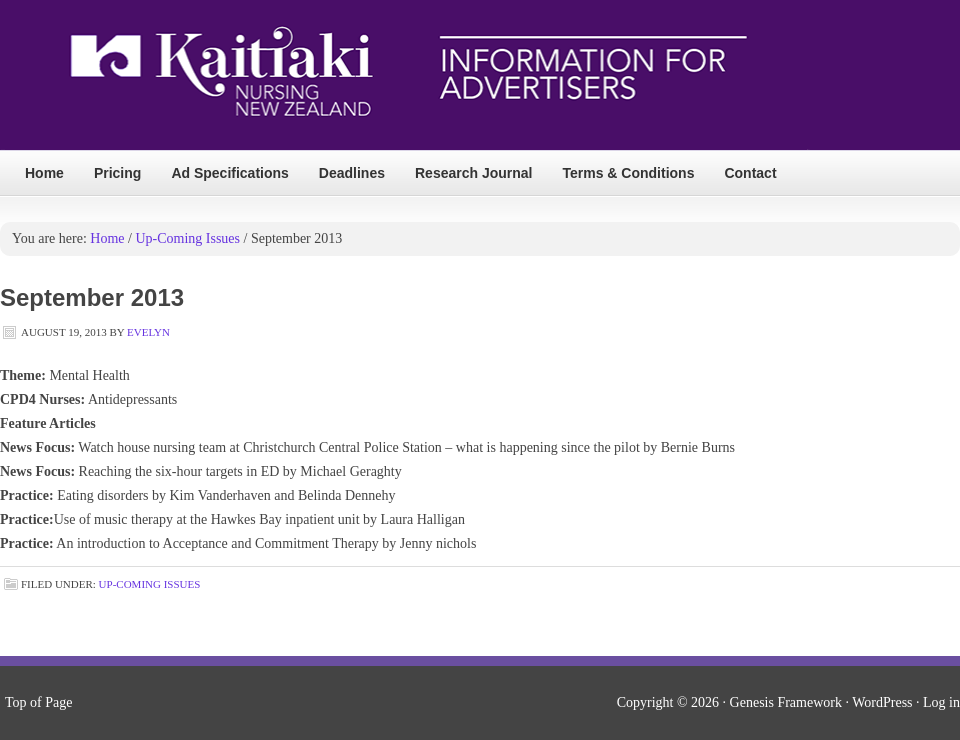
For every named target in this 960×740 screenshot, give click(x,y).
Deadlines (352, 173)
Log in (941, 702)
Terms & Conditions (628, 173)
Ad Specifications (229, 173)
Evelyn (148, 332)
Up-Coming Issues (150, 584)
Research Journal (474, 173)
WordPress (882, 702)
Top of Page (38, 702)
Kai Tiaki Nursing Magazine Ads (406, 76)
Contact (750, 173)
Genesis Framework (786, 702)
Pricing (117, 173)
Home (44, 173)
